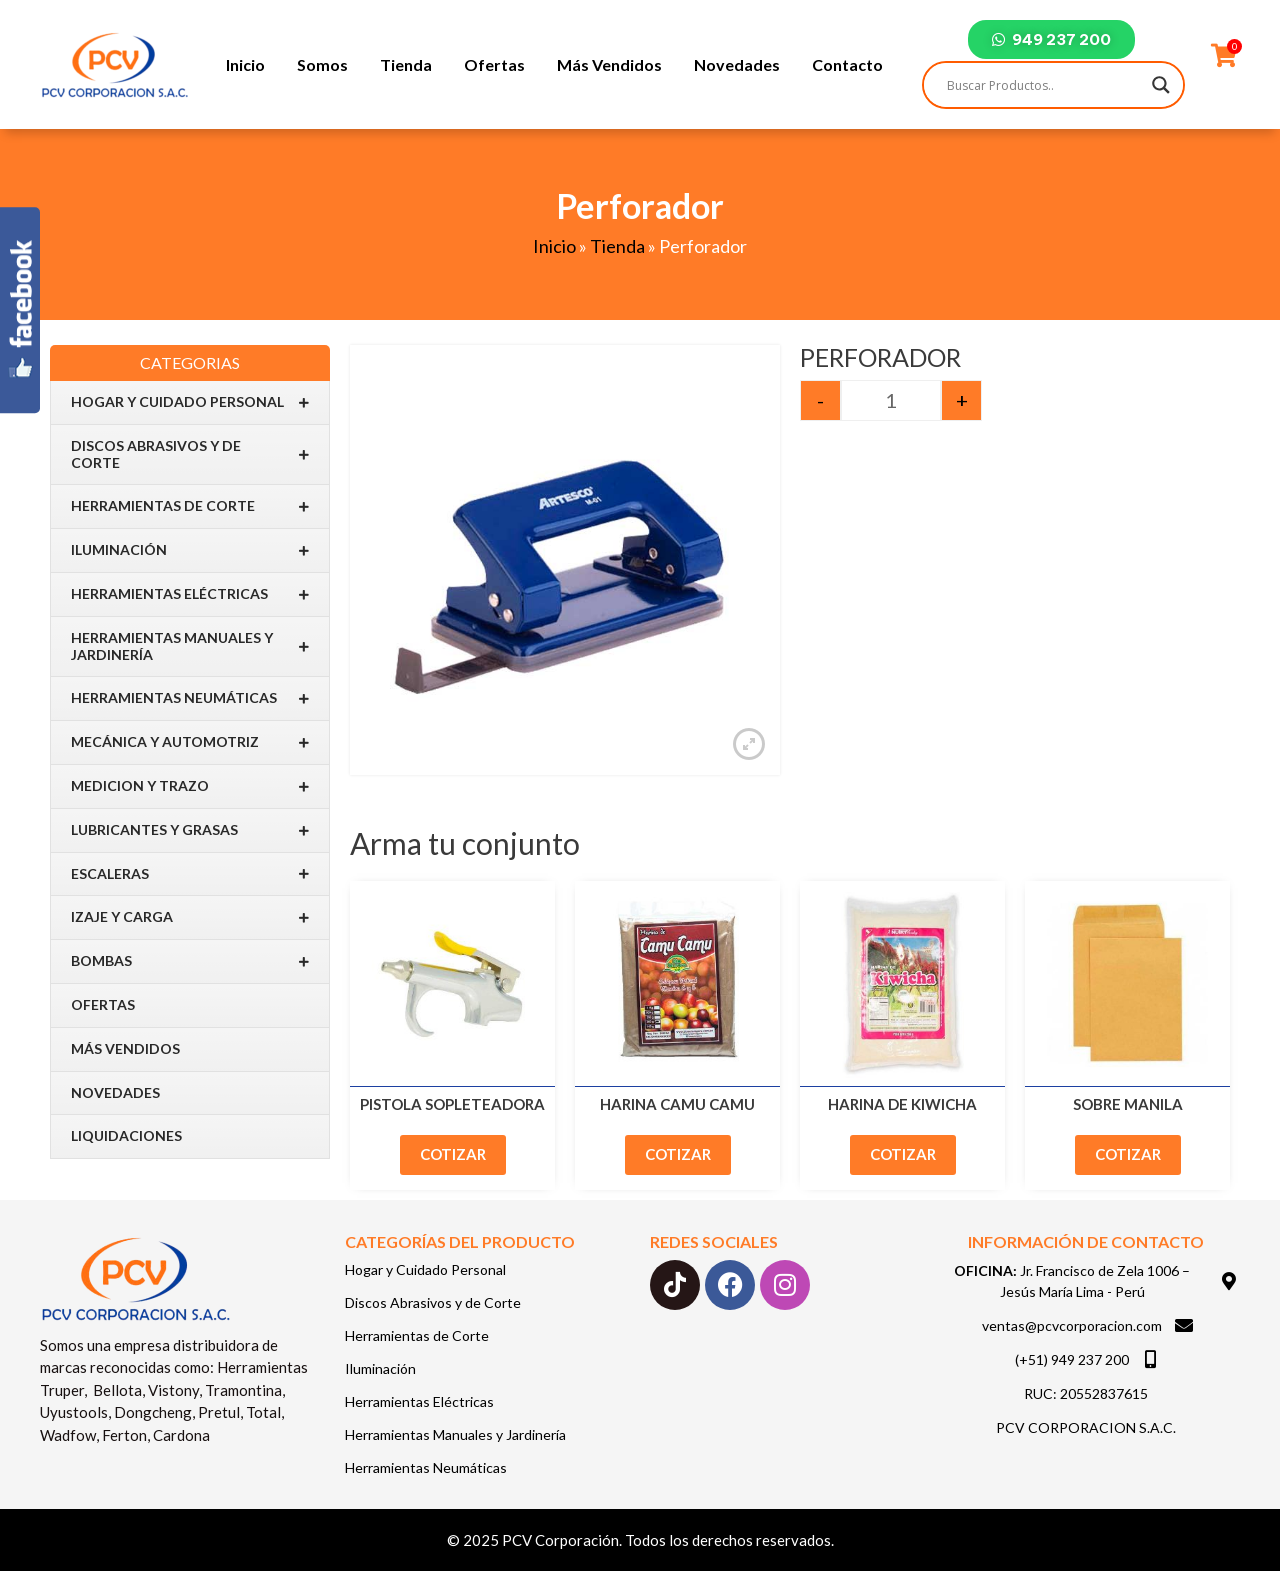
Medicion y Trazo (190, 786)
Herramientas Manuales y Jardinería (190, 646)
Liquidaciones (126, 1135)
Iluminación (190, 550)
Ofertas (494, 64)
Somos (322, 64)
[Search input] (1044, 85)
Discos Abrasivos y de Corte (190, 454)
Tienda (406, 64)
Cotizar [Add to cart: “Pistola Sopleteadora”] (453, 1154)
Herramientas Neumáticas (190, 698)
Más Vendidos (609, 64)
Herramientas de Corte (190, 506)
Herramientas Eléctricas (190, 594)
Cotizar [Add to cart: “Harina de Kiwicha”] (903, 1154)
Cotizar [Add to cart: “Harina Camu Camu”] (678, 1154)
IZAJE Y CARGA (190, 917)
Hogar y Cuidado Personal (190, 402)
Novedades (737, 64)
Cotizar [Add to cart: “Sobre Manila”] (1128, 1154)
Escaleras (190, 873)
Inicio (245, 64)
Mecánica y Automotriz (190, 742)
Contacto (847, 64)
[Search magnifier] (1161, 85)
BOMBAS (190, 961)
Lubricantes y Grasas (190, 830)
